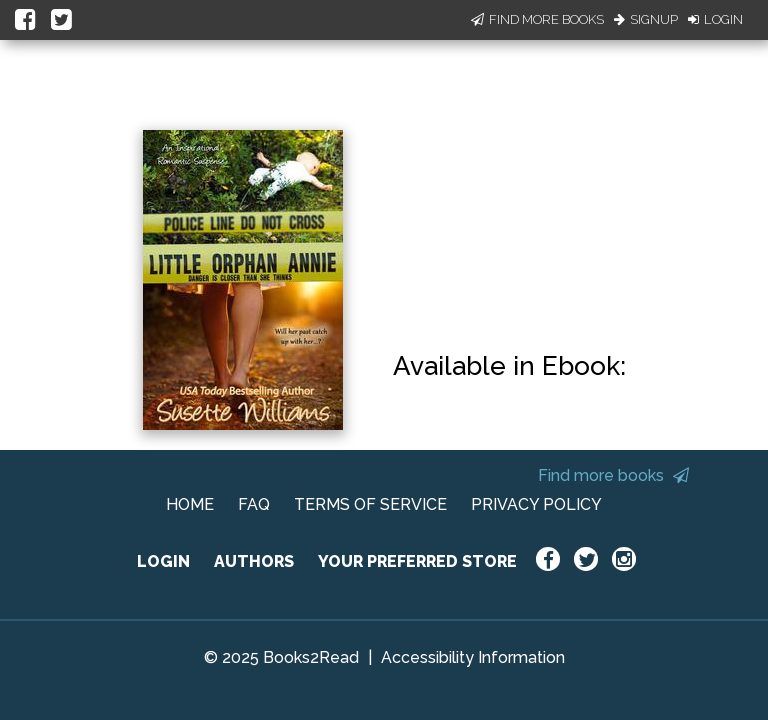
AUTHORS (254, 561)
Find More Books (537, 19)
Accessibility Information (473, 657)
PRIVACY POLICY (536, 504)
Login (715, 19)
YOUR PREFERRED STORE (417, 561)
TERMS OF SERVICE (370, 504)
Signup (646, 19)
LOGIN (163, 561)
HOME (190, 504)
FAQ (254, 504)
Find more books (613, 475)
